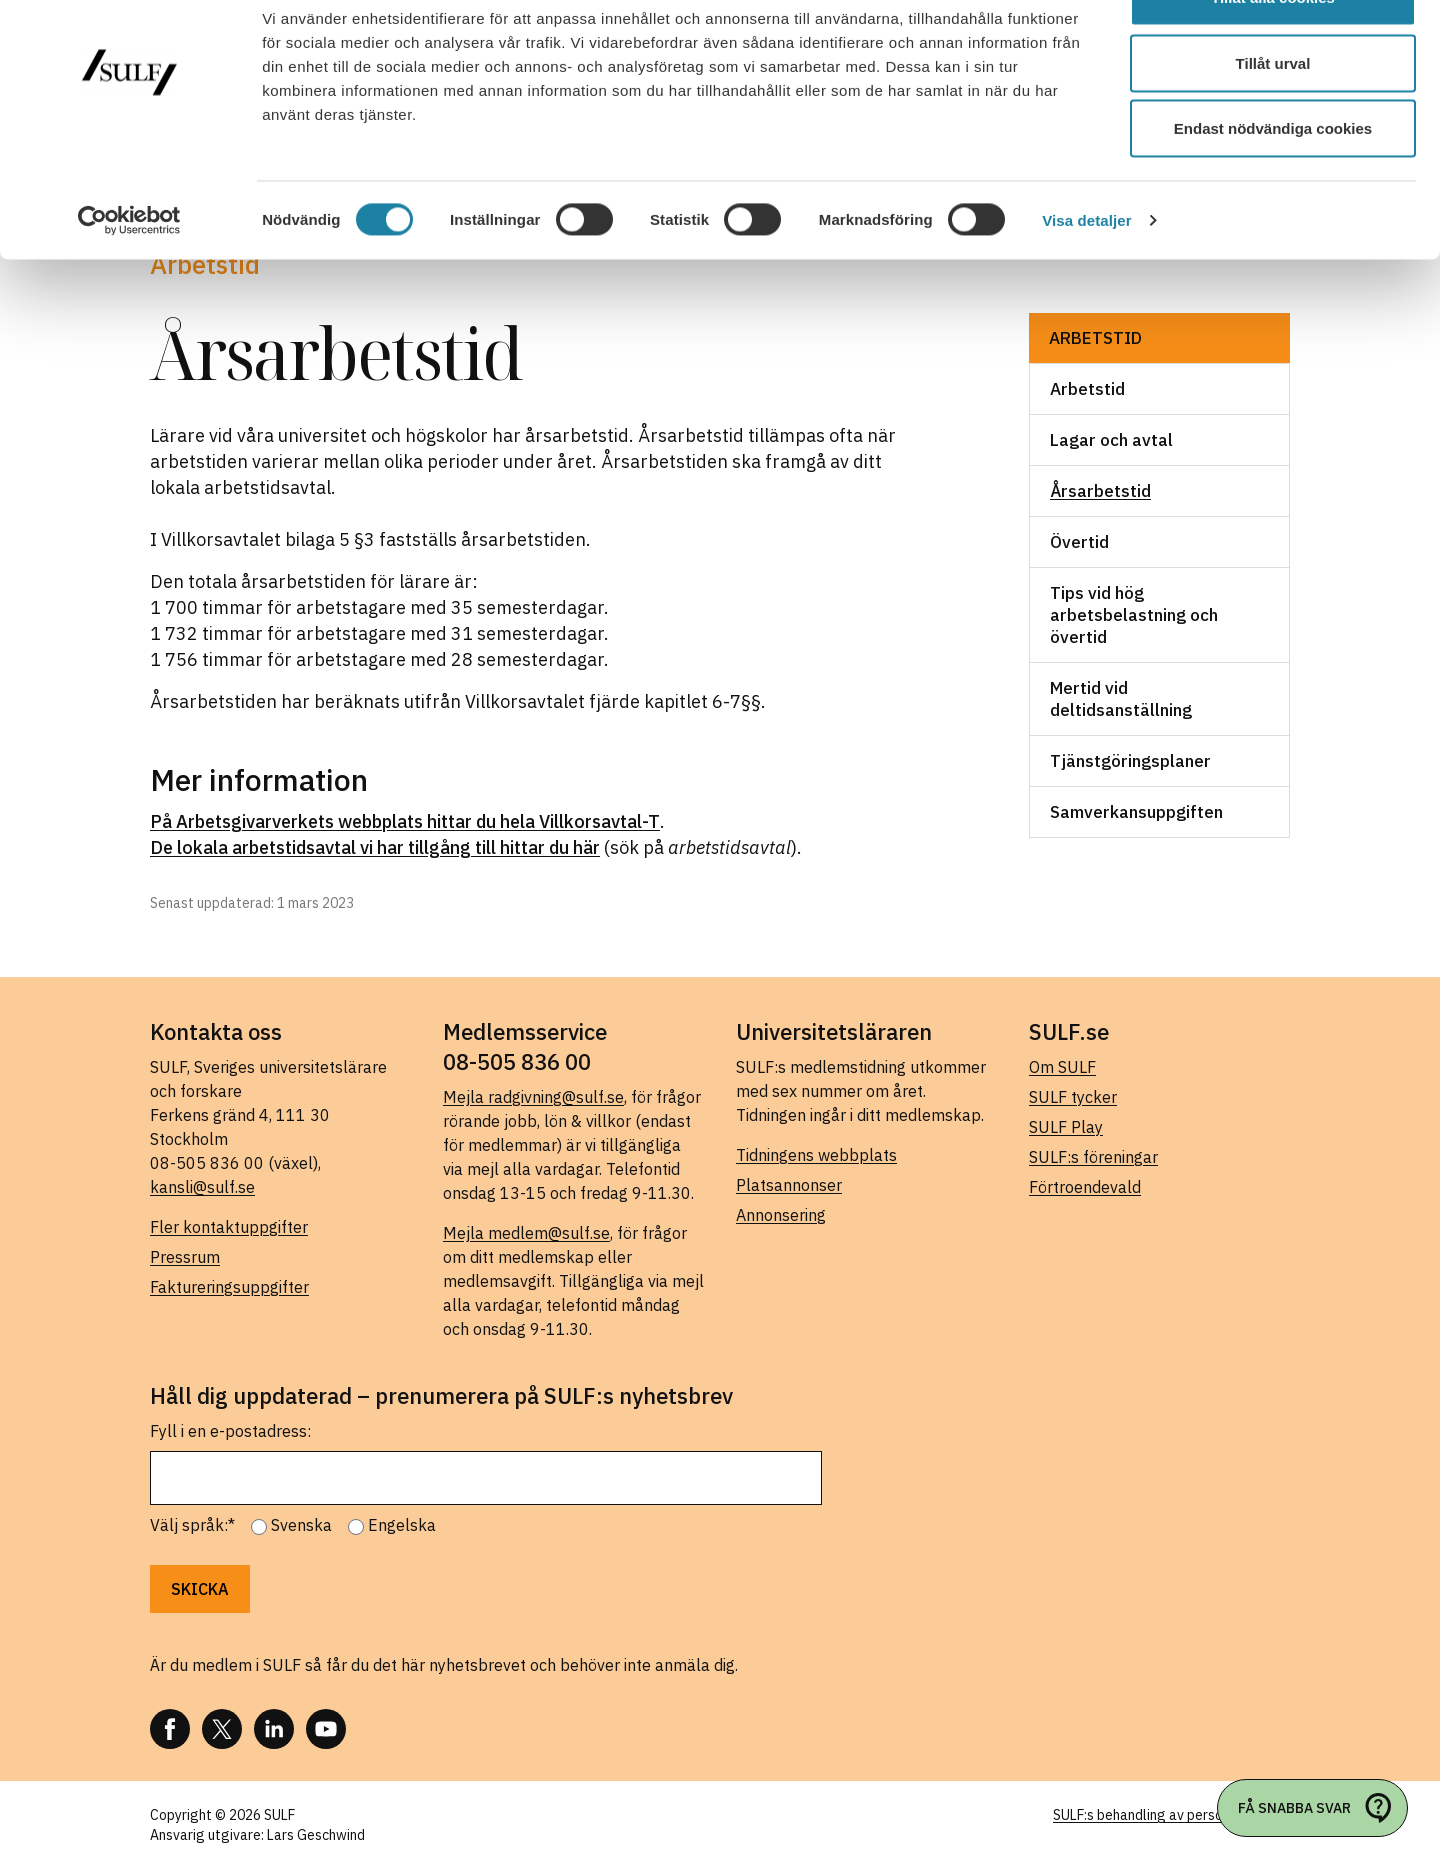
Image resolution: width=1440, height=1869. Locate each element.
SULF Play (1066, 1127)
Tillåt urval (1273, 118)
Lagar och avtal (1111, 440)
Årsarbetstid (1100, 491)
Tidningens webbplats (816, 1155)
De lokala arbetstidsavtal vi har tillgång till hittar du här (375, 847)
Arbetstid (1095, 338)
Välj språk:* (192, 1525)
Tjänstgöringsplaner (1130, 761)
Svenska (301, 1525)
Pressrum (185, 1257)
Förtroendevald (1085, 1187)
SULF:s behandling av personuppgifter (1171, 1815)
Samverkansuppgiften (1136, 812)
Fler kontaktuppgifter (229, 1227)
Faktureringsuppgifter (229, 1287)
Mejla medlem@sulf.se (526, 1233)
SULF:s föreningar (1093, 1157)
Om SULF (1062, 1067)
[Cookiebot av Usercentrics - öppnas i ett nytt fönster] (129, 276)
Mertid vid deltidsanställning (1121, 699)
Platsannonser (789, 1185)
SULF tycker (1073, 1097)
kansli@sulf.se (202, 1187)
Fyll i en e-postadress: (230, 1431)
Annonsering (781, 1215)
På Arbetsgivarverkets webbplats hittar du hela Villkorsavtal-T (405, 821)
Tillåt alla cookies (1273, 52)
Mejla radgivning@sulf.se (533, 1097)
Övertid (1079, 542)
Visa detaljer (1086, 275)
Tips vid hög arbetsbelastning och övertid (1134, 615)
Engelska (402, 1525)
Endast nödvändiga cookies (1273, 183)
